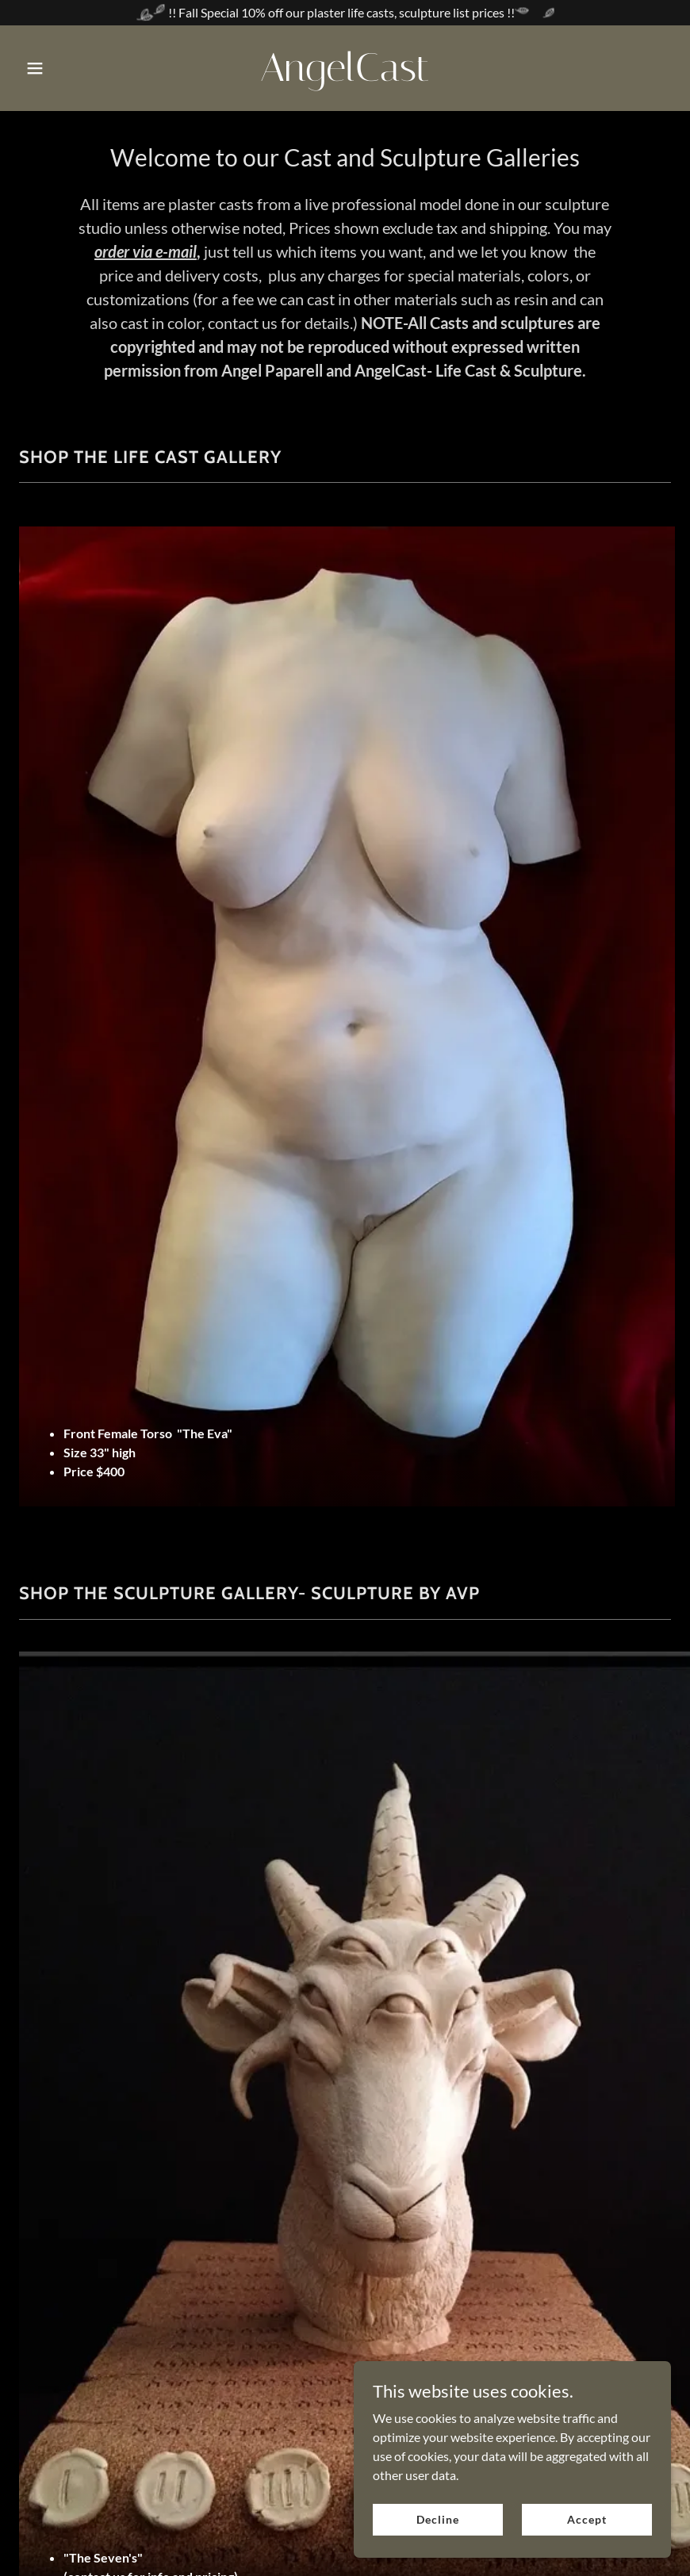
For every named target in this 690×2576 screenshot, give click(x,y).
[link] (345, 75)
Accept (586, 2519)
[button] (68, 68)
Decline (437, 2519)
